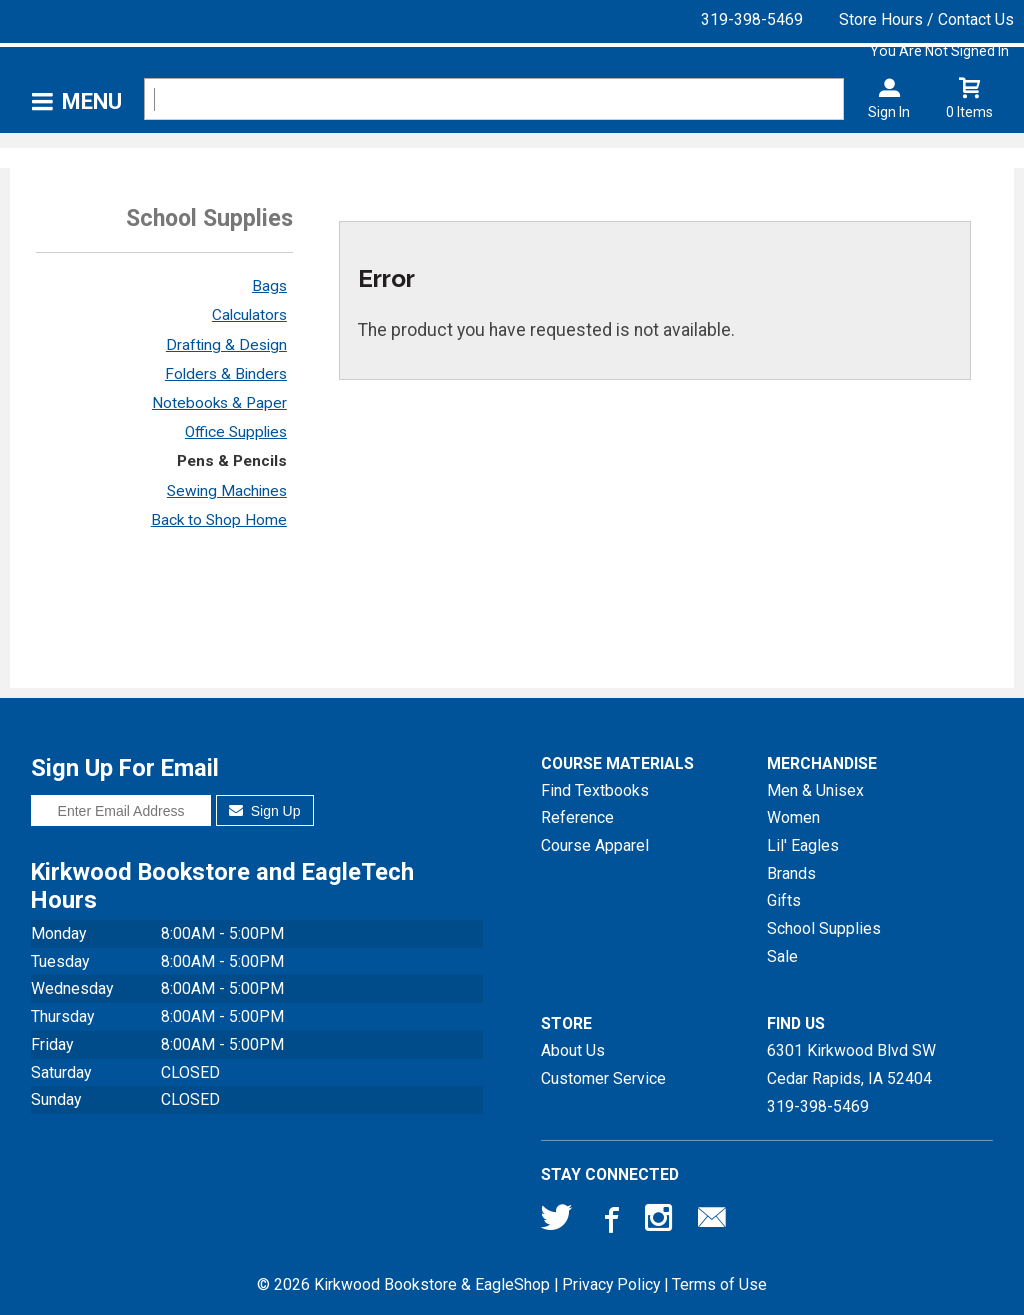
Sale (782, 956)
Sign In (889, 112)
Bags (269, 286)
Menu (92, 101)
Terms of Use (719, 1284)
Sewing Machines (227, 491)
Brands (791, 873)
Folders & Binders (226, 374)
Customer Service (603, 1078)
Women (793, 817)
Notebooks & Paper (219, 403)
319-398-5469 (752, 19)
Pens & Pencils (232, 461)
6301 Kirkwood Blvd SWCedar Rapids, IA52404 (851, 1064)
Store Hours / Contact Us (926, 19)
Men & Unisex (815, 790)
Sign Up (264, 811)
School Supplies (824, 928)
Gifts (784, 900)
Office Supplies (236, 432)
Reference (577, 817)
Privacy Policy (611, 1284)
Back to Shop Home (219, 520)
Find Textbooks (595, 790)
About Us (573, 1050)
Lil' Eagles (803, 845)
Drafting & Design (226, 345)
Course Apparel (595, 845)
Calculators (249, 315)
